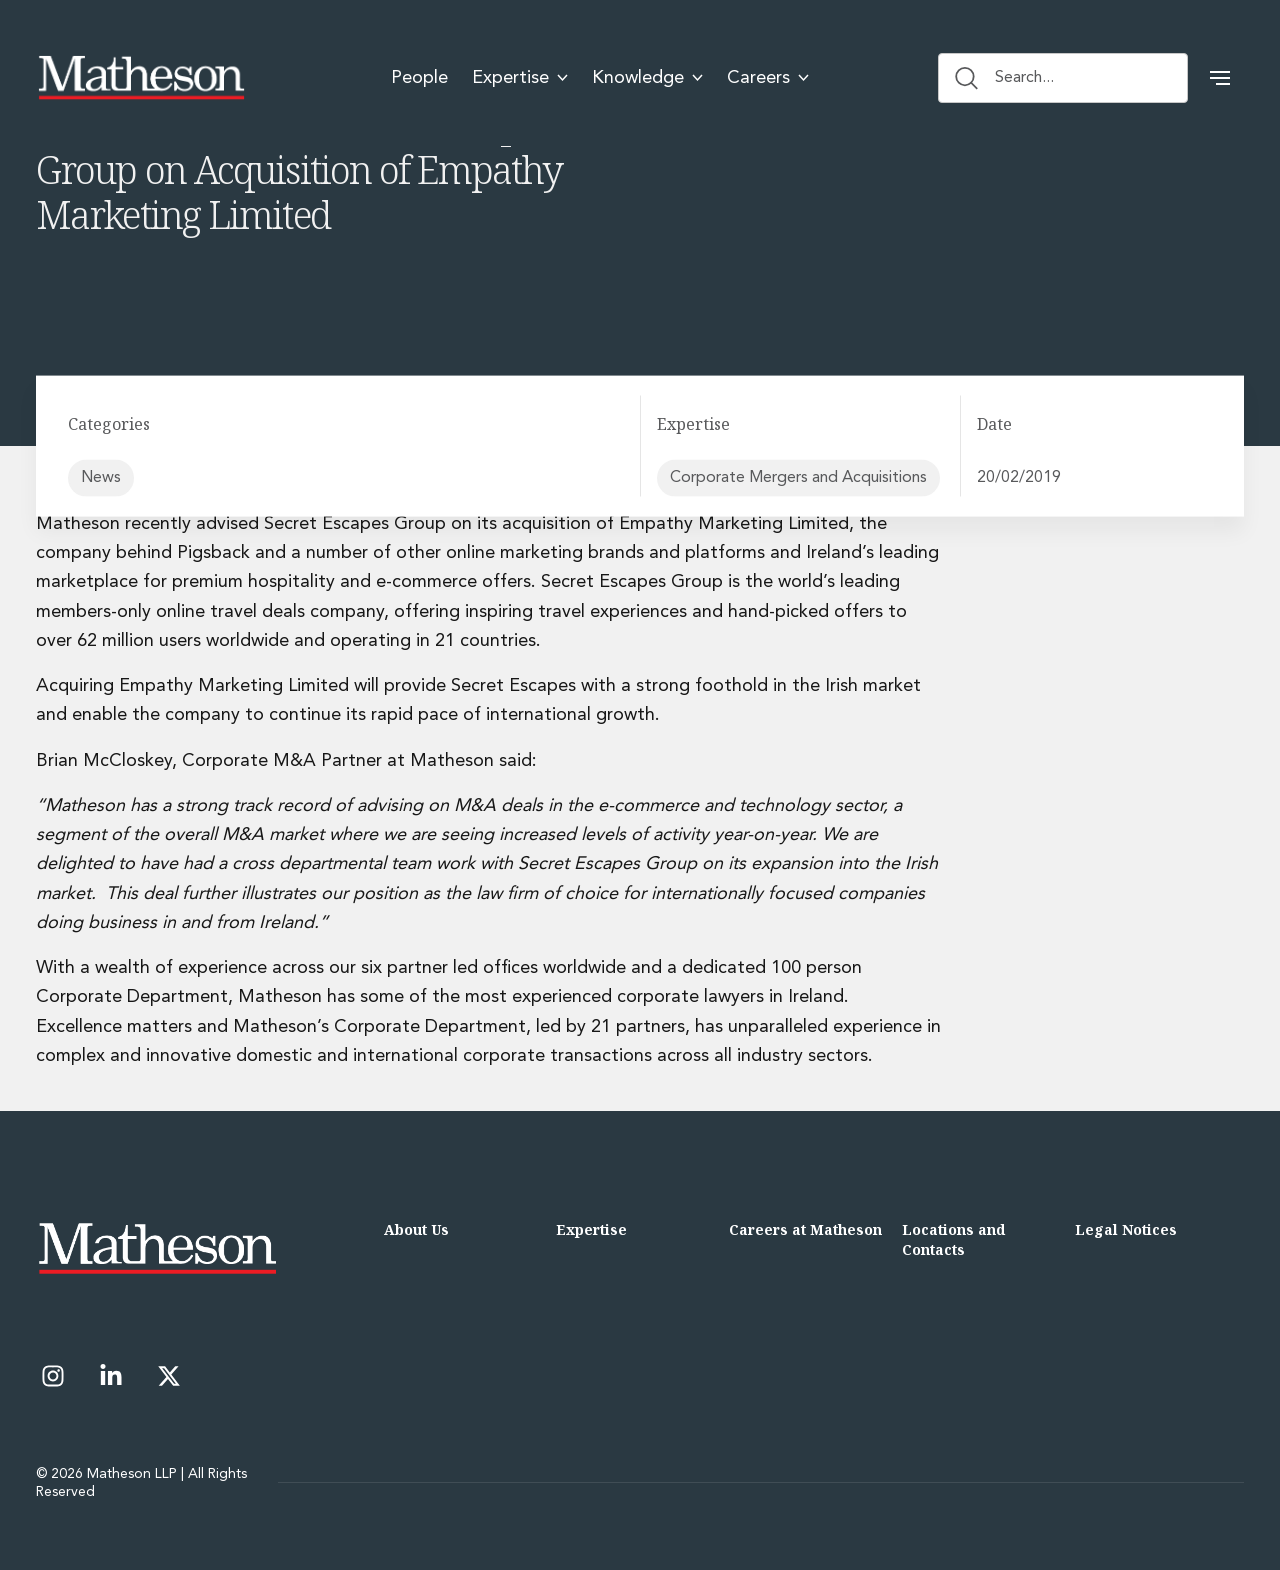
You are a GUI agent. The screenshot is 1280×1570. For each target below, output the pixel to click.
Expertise (591, 1229)
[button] (1220, 78)
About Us (416, 1229)
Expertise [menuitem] (520, 78)
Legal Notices (1126, 1229)
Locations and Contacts (953, 1239)
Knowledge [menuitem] (647, 78)
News (101, 477)
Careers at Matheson (805, 1229)
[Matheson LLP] (141, 78)
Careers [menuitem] (768, 78)
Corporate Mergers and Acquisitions (798, 477)
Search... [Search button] (1004, 78)
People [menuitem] (419, 78)
